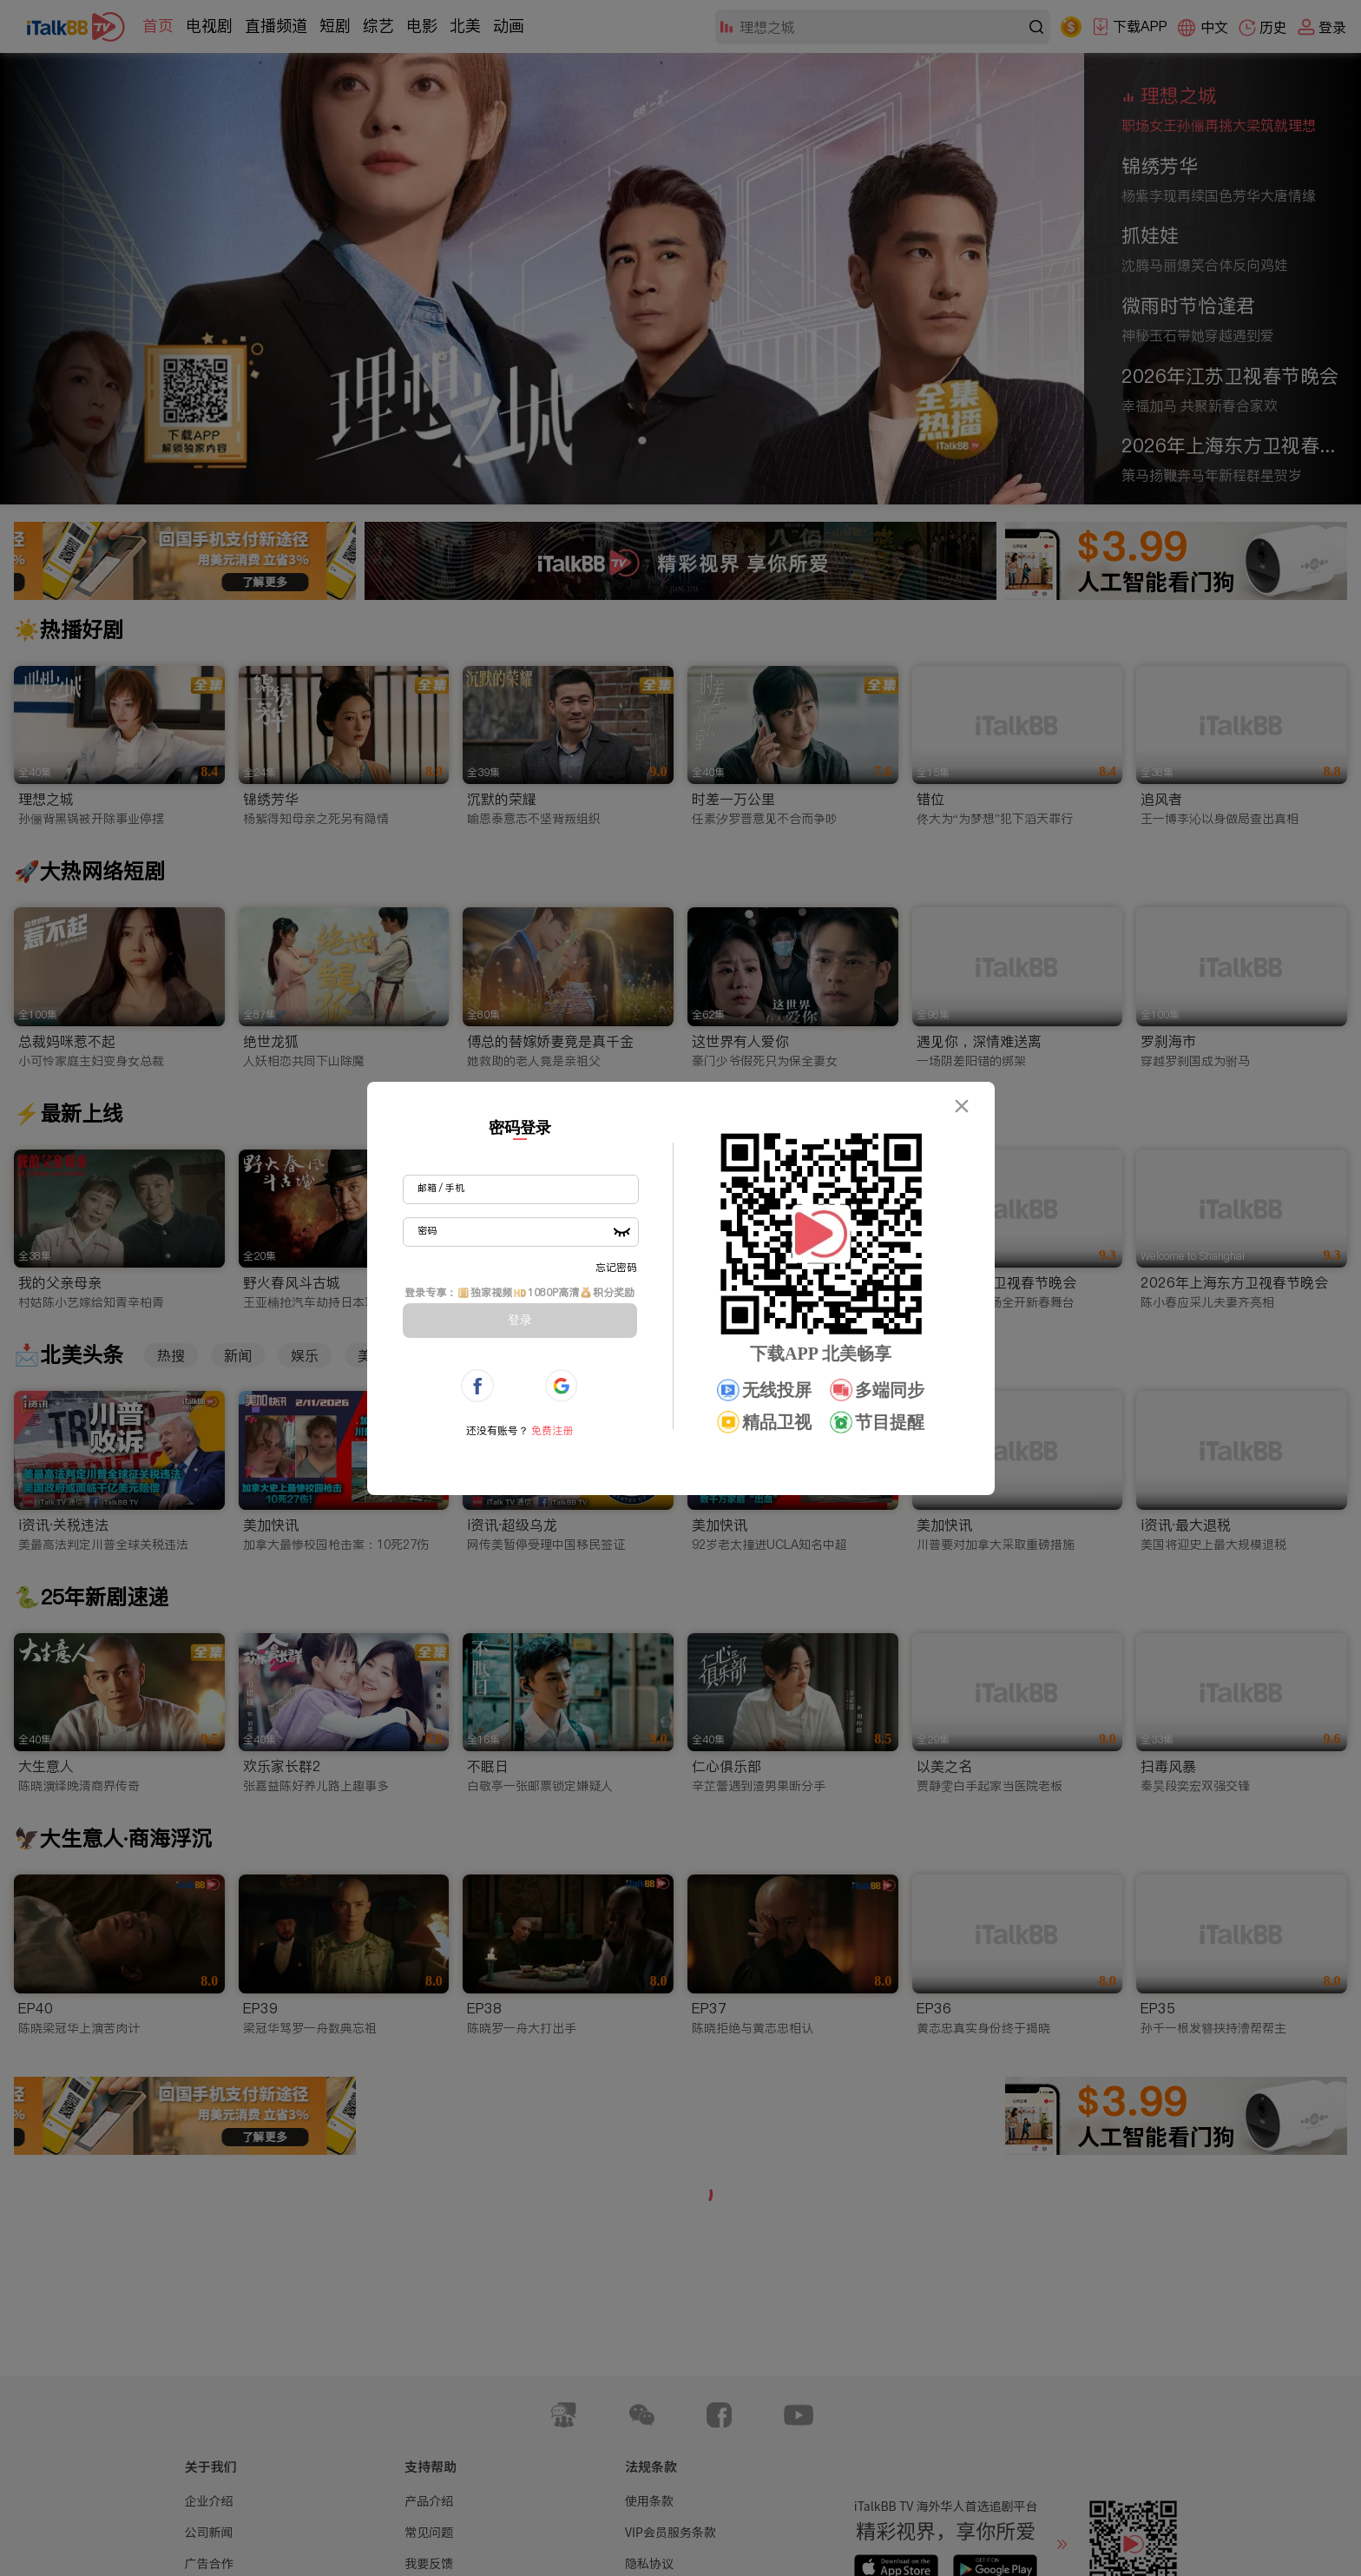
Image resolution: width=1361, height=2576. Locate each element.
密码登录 (520, 1127)
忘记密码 (616, 1267)
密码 (427, 1230)
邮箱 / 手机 (441, 1188)
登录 (520, 1320)
